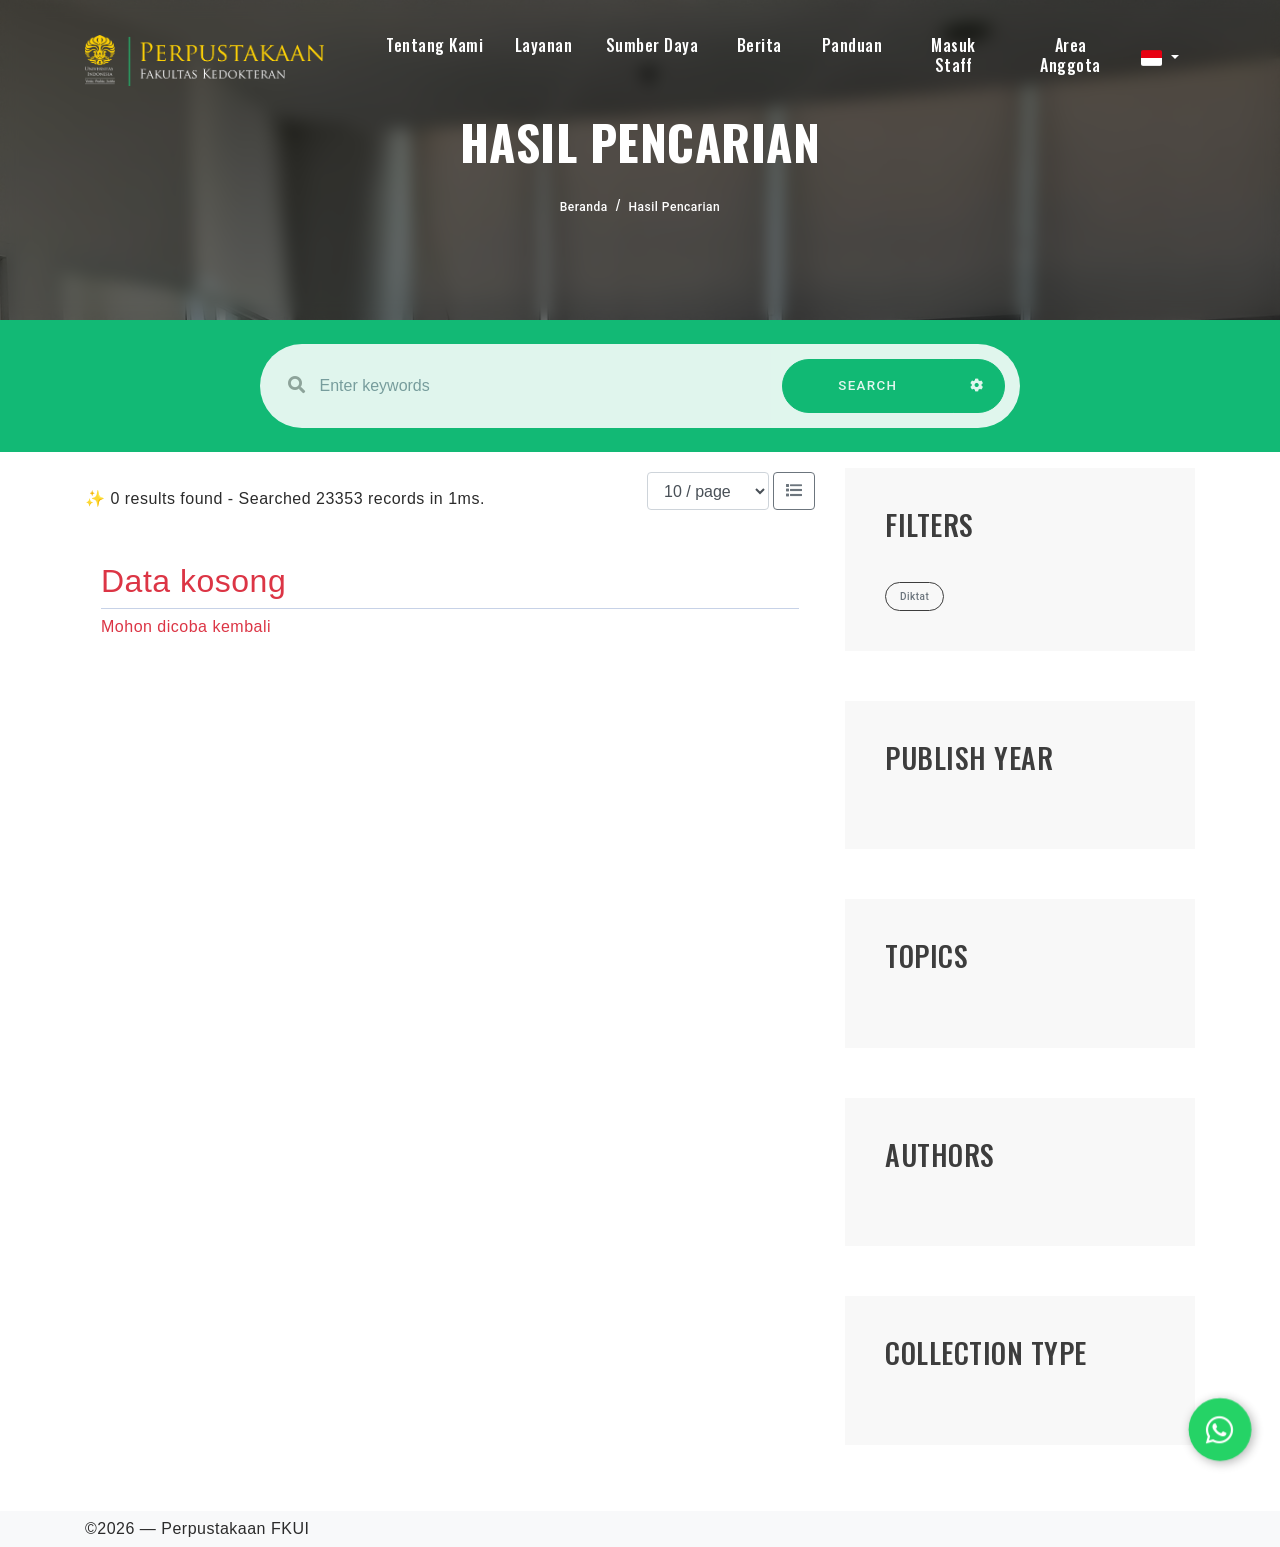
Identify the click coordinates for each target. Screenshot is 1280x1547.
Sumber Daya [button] (652, 45)
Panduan (852, 45)
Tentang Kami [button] (434, 45)
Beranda (584, 207)
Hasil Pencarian (675, 207)
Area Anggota (1070, 55)
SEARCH (868, 395)
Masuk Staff (953, 55)
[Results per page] (708, 491)
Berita (759, 45)
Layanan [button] (544, 45)
